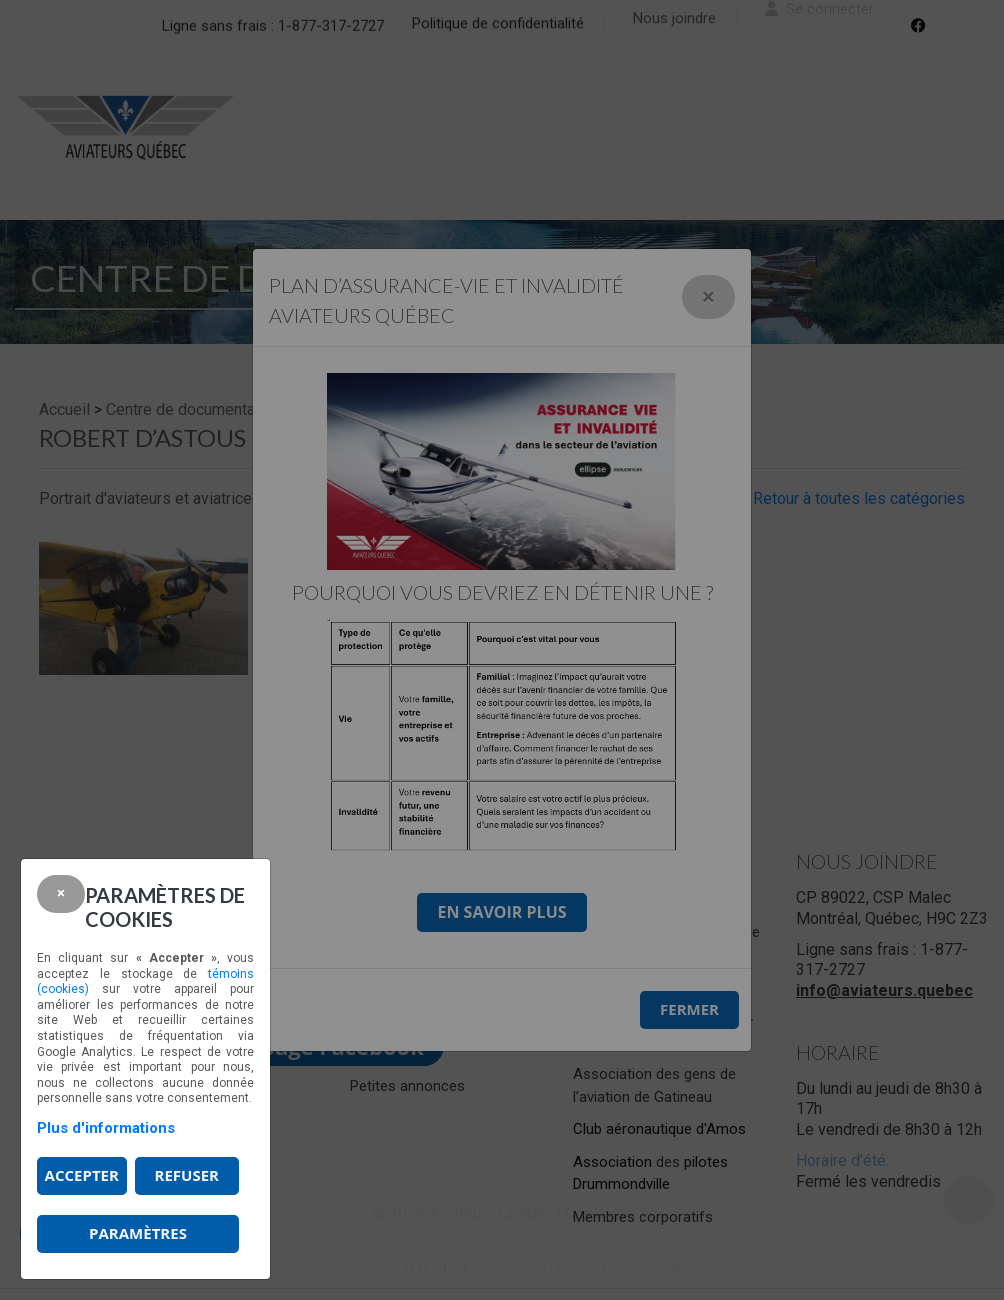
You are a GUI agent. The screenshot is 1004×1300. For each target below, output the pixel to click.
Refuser (187, 1175)
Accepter (82, 1175)
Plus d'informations (106, 1128)
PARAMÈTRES (138, 1233)
